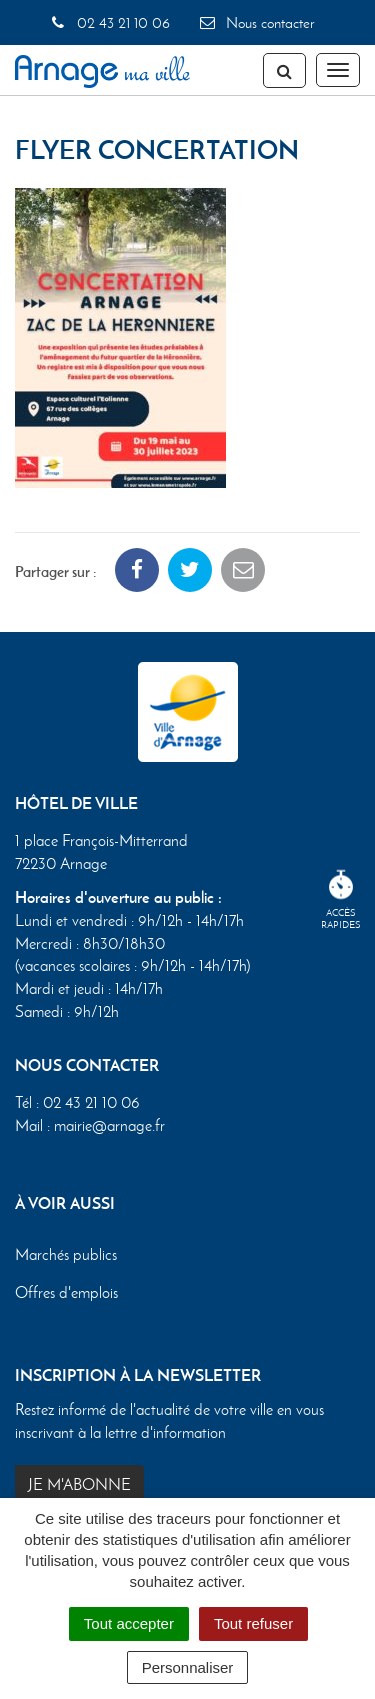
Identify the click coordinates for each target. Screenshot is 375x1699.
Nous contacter (256, 23)
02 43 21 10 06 (109, 23)
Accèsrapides (341, 900)
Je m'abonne (79, 1484)
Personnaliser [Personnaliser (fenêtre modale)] (188, 1667)
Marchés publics (66, 1254)
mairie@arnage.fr (109, 1125)
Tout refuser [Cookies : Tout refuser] (253, 1623)
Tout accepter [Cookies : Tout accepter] (129, 1623)
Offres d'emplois (66, 1292)
